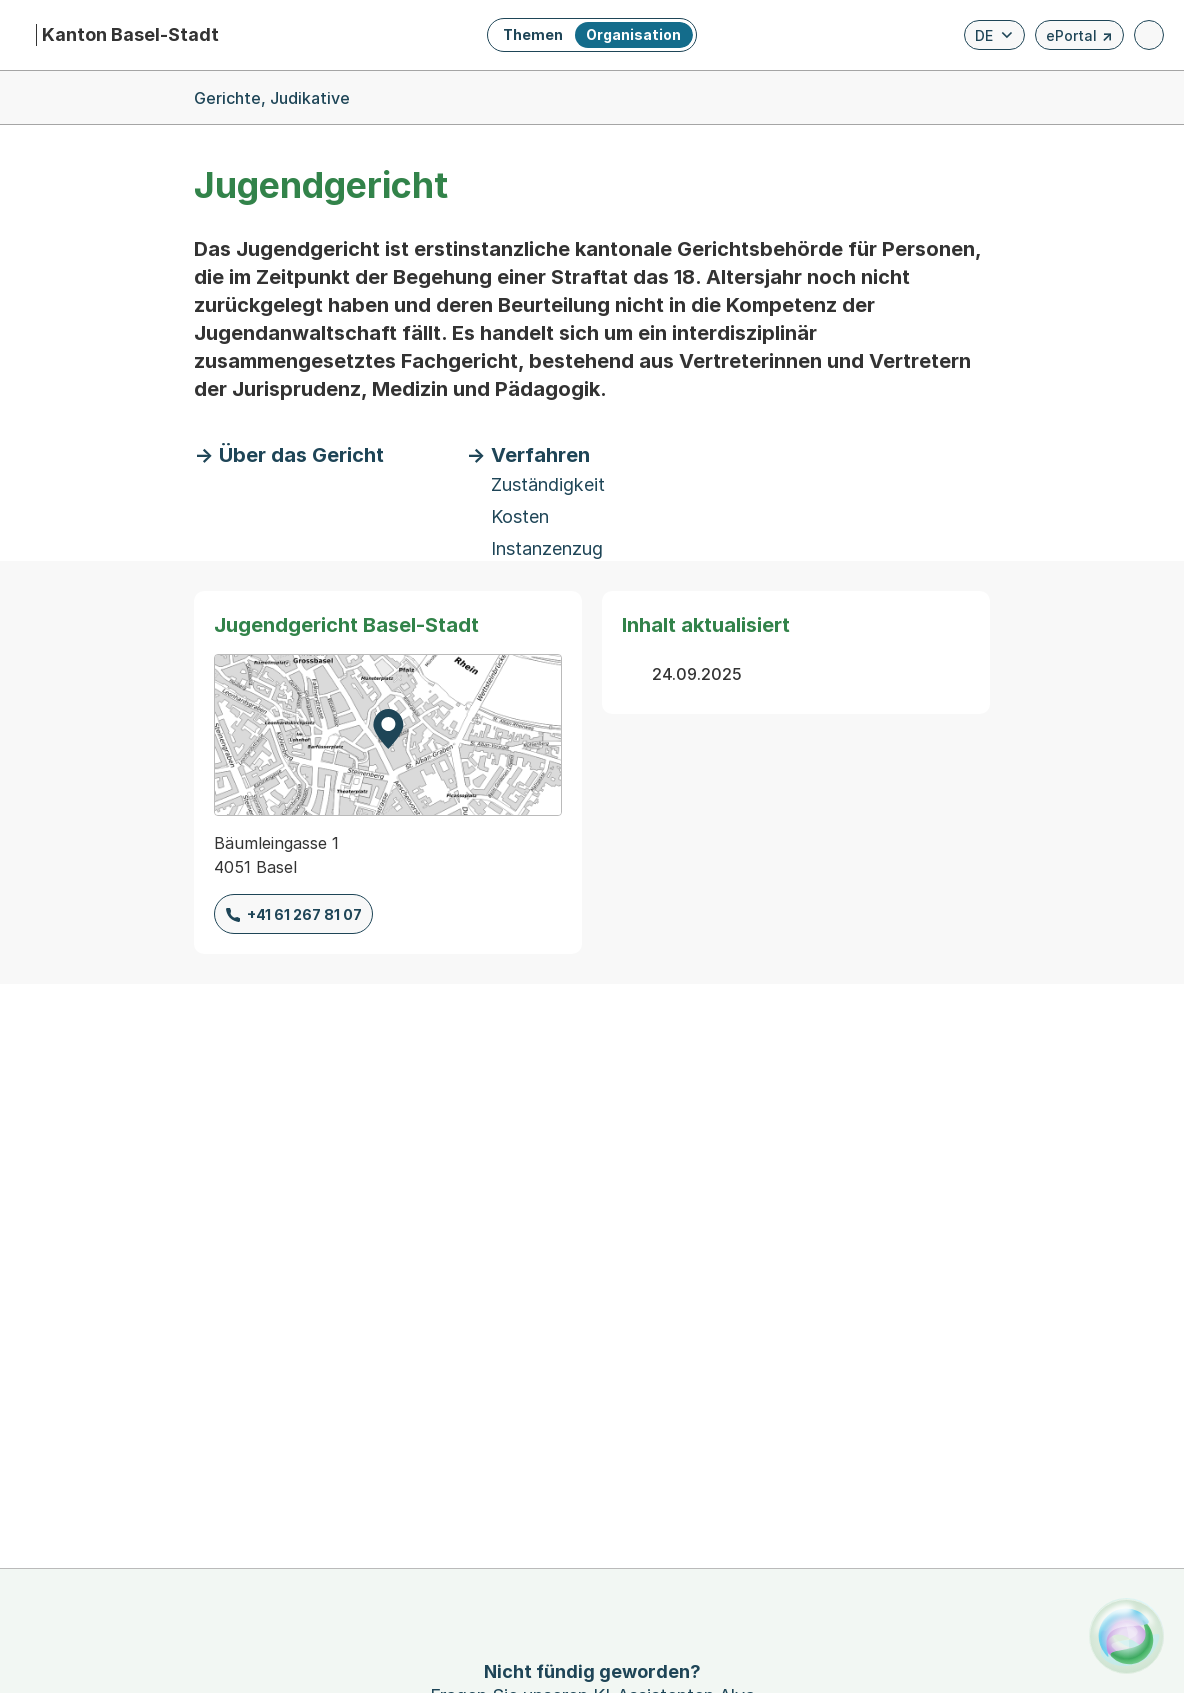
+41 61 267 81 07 (304, 914)
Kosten (520, 516)
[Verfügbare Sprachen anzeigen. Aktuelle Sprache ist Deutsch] (994, 35)
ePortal (1079, 38)
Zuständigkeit (548, 484)
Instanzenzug (547, 548)
